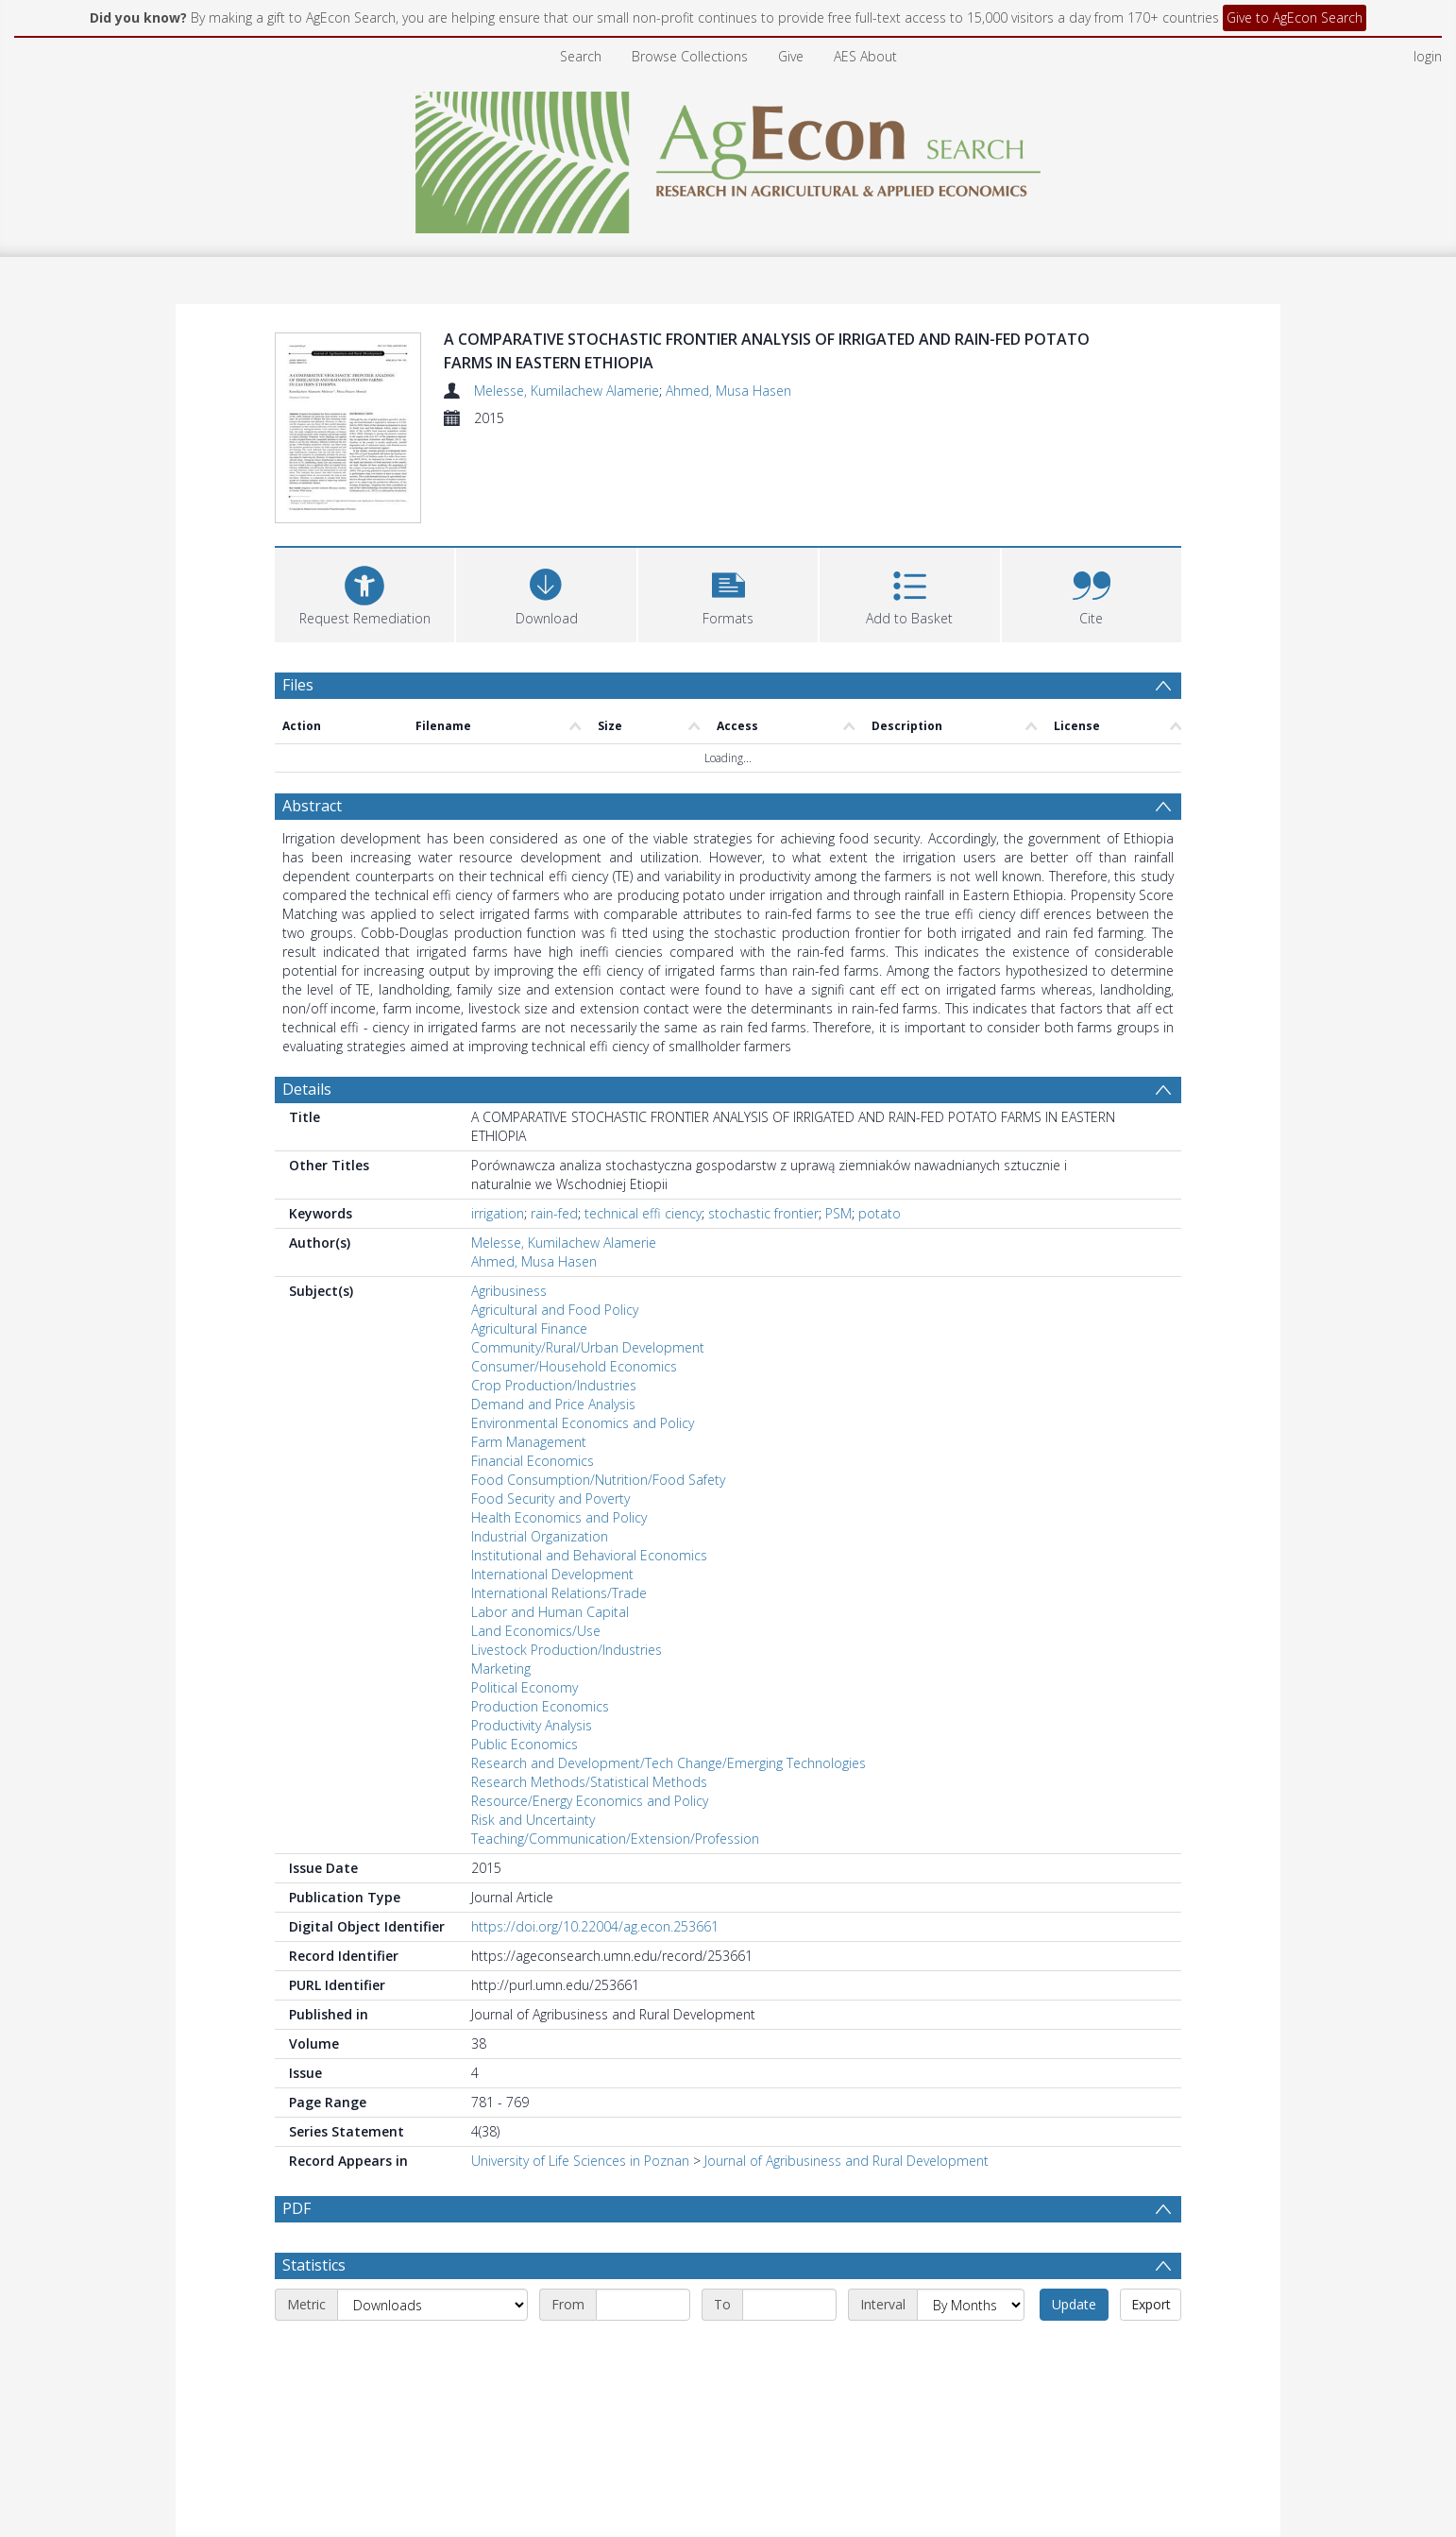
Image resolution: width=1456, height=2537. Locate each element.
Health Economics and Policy (559, 1517)
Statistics (314, 2265)
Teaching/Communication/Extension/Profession (615, 1838)
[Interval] (970, 2305)
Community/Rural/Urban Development (587, 1347)
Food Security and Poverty (550, 1498)
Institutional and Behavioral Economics (589, 1555)
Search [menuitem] (580, 56)
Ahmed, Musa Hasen (728, 391)
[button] (728, 593)
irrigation (497, 1213)
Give (791, 56)
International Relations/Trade (559, 1593)
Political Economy (524, 1687)
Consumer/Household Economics (574, 1366)
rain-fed (554, 1213)
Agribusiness (509, 1291)
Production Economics (540, 1706)
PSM (838, 1213)
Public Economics (524, 1744)
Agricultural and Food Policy (554, 1310)
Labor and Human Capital (550, 1612)
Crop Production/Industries (553, 1385)
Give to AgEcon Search (1295, 17)
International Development (552, 1574)
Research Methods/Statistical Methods (589, 1782)
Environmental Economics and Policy (582, 1423)
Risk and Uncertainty (533, 1820)
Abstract (312, 805)
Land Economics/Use (536, 1631)
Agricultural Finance (529, 1328)
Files (297, 684)
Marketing (501, 1668)
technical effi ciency (643, 1213)
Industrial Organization (539, 1536)
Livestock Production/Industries (566, 1650)
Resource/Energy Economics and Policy (589, 1801)
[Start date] (643, 2305)
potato (879, 1213)
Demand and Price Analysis (553, 1404)
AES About (865, 56)
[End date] (789, 2305)
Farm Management (528, 1442)
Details (306, 1089)
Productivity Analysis (531, 1725)
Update (1074, 2304)
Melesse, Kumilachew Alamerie (566, 391)
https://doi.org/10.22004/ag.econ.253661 (595, 1926)
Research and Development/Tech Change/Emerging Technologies (668, 1763)
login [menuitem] (1428, 56)
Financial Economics (532, 1461)
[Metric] (432, 2305)
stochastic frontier (763, 1213)
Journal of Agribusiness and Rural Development (846, 2161)
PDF (296, 2208)
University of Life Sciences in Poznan (580, 2161)
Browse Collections (690, 56)
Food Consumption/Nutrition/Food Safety (598, 1480)
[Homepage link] (728, 157)
